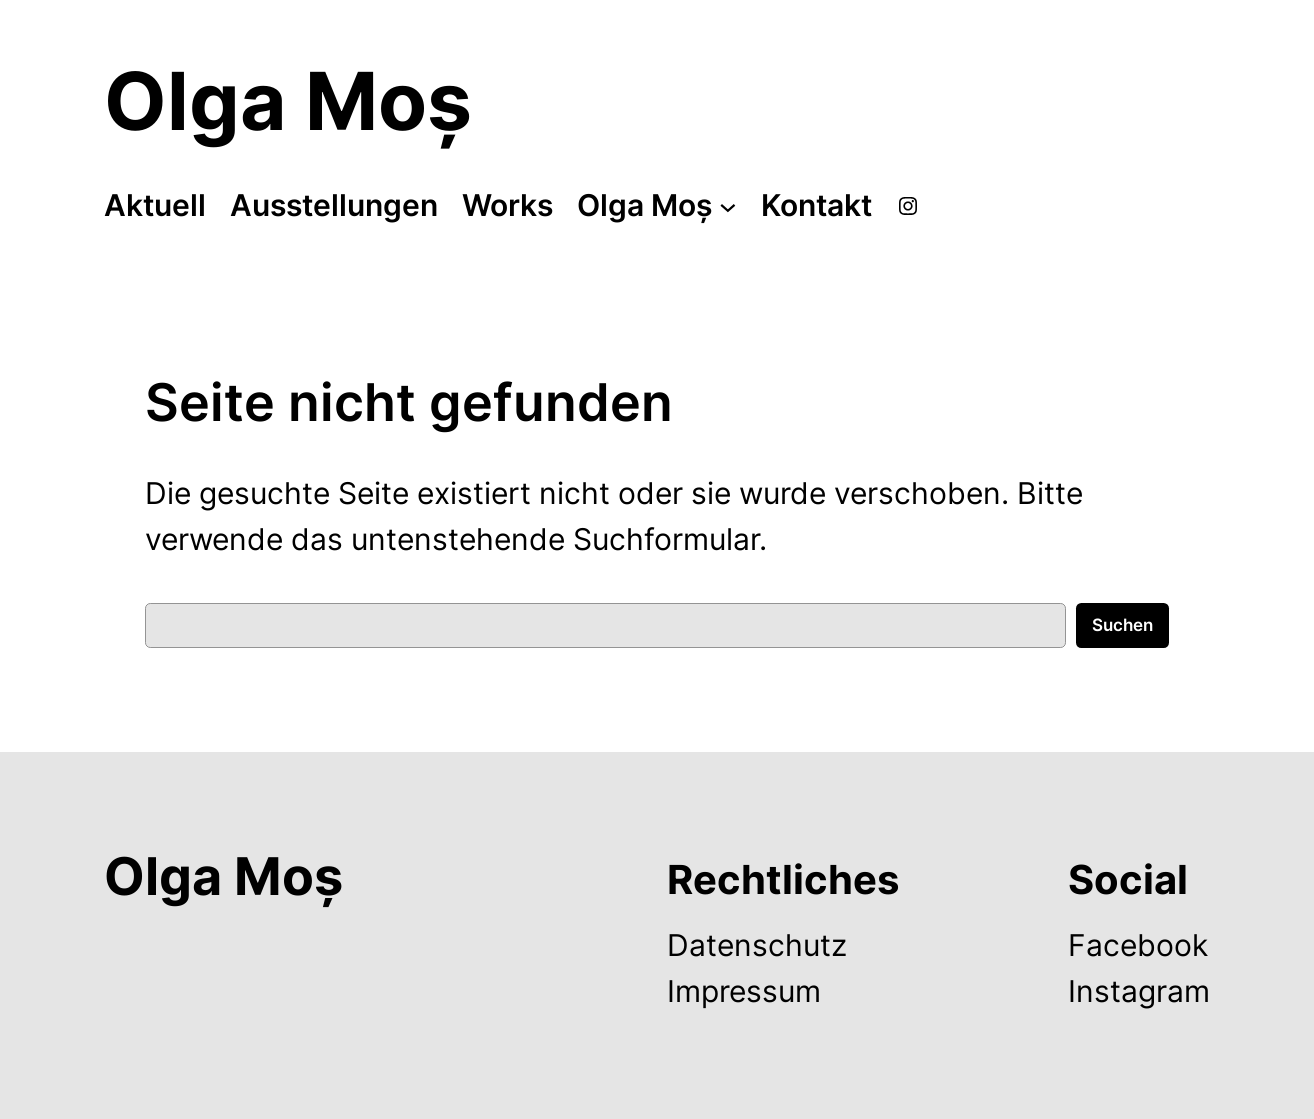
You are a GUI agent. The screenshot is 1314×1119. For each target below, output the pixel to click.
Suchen (1122, 625)
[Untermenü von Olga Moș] (728, 206)
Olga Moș (288, 100)
